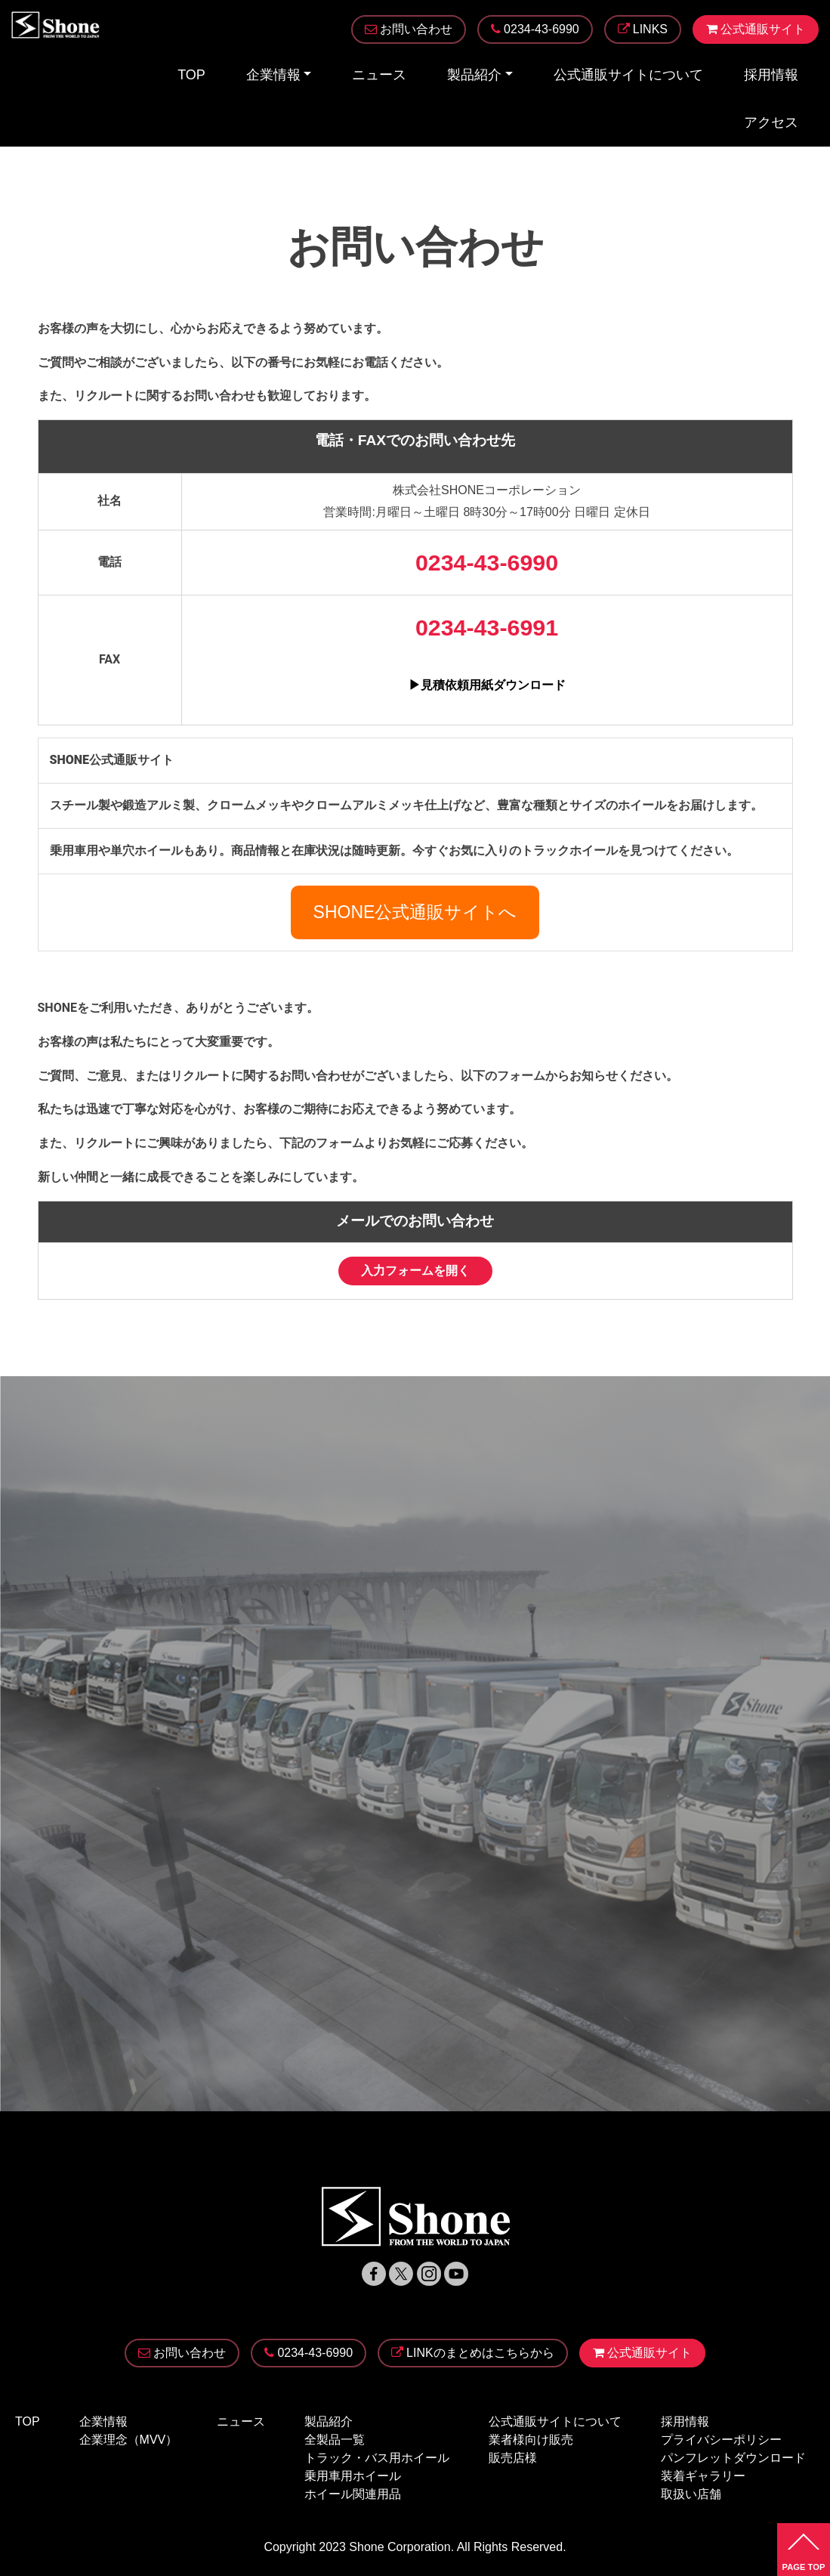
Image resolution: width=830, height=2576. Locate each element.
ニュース (379, 74)
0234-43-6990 (308, 2352)
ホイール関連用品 (352, 2494)
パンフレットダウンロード (733, 2457)
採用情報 (771, 74)
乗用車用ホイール (352, 2475)
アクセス (771, 122)
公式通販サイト (642, 2352)
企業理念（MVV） (128, 2439)
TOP (191, 74)
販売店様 (513, 2457)
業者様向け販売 (531, 2439)
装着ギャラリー (703, 2475)
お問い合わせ (182, 2352)
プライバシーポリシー (721, 2439)
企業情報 (273, 74)
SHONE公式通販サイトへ (415, 912)
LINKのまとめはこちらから (472, 2352)
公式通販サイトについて (628, 74)
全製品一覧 (334, 2439)
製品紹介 (474, 74)
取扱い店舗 (691, 2494)
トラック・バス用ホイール (376, 2457)
